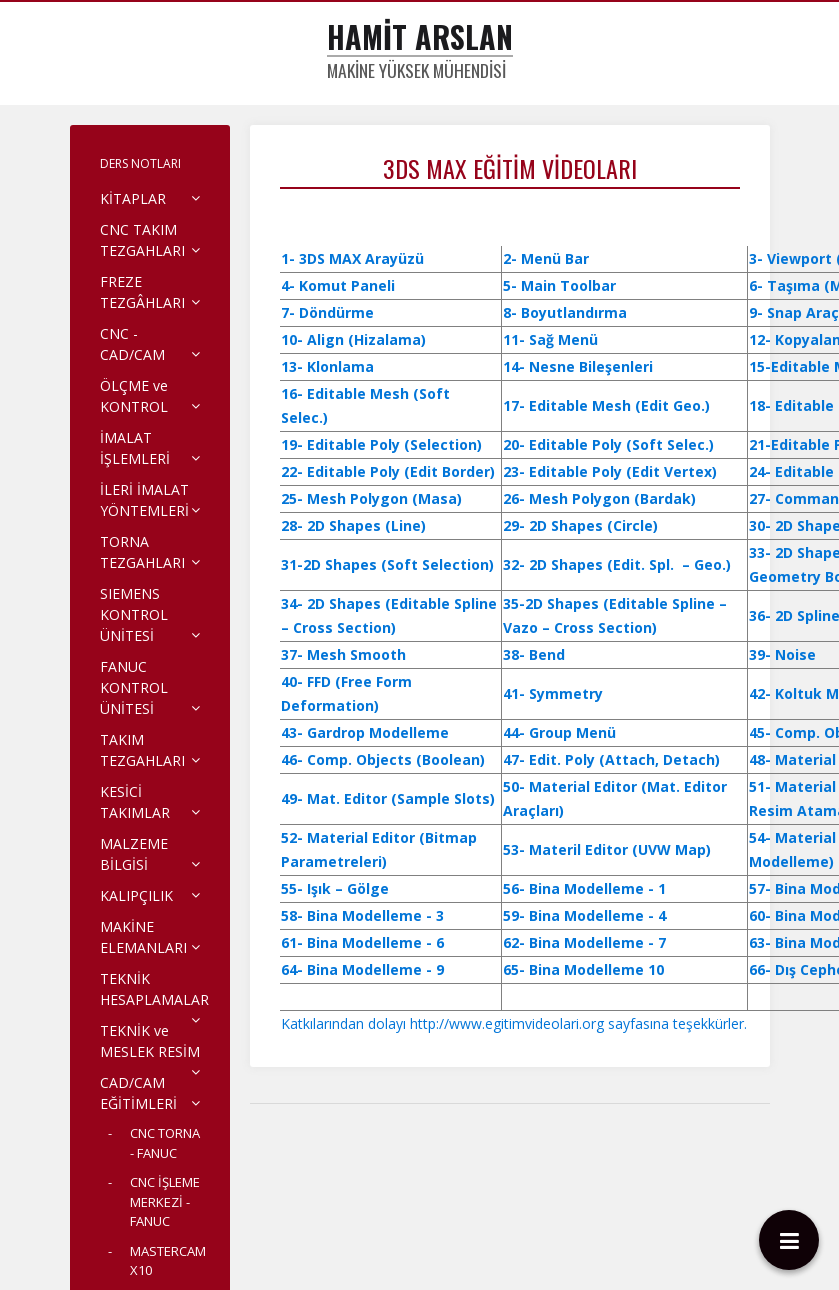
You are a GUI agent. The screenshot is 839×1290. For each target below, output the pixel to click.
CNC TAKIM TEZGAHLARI (142, 240)
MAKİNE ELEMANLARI (143, 937)
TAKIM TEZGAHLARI (142, 750)
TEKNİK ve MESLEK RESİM (150, 1041)
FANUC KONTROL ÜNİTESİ (134, 687)
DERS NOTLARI (140, 163)
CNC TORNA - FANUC (165, 1143)
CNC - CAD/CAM (132, 344)
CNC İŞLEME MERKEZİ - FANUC (165, 1201)
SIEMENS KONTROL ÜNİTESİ (134, 614)
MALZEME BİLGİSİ (134, 854)
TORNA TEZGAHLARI (142, 552)
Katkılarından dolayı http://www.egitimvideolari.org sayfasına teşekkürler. (514, 1023)
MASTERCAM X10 (168, 1261)
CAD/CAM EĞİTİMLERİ (138, 1093)
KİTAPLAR (133, 198)
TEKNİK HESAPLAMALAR (154, 989)
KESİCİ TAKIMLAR (135, 802)
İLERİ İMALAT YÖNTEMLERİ (144, 500)
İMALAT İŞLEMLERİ (135, 448)
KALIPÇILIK (136, 895)
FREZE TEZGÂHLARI (142, 292)
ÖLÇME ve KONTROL (134, 396)
